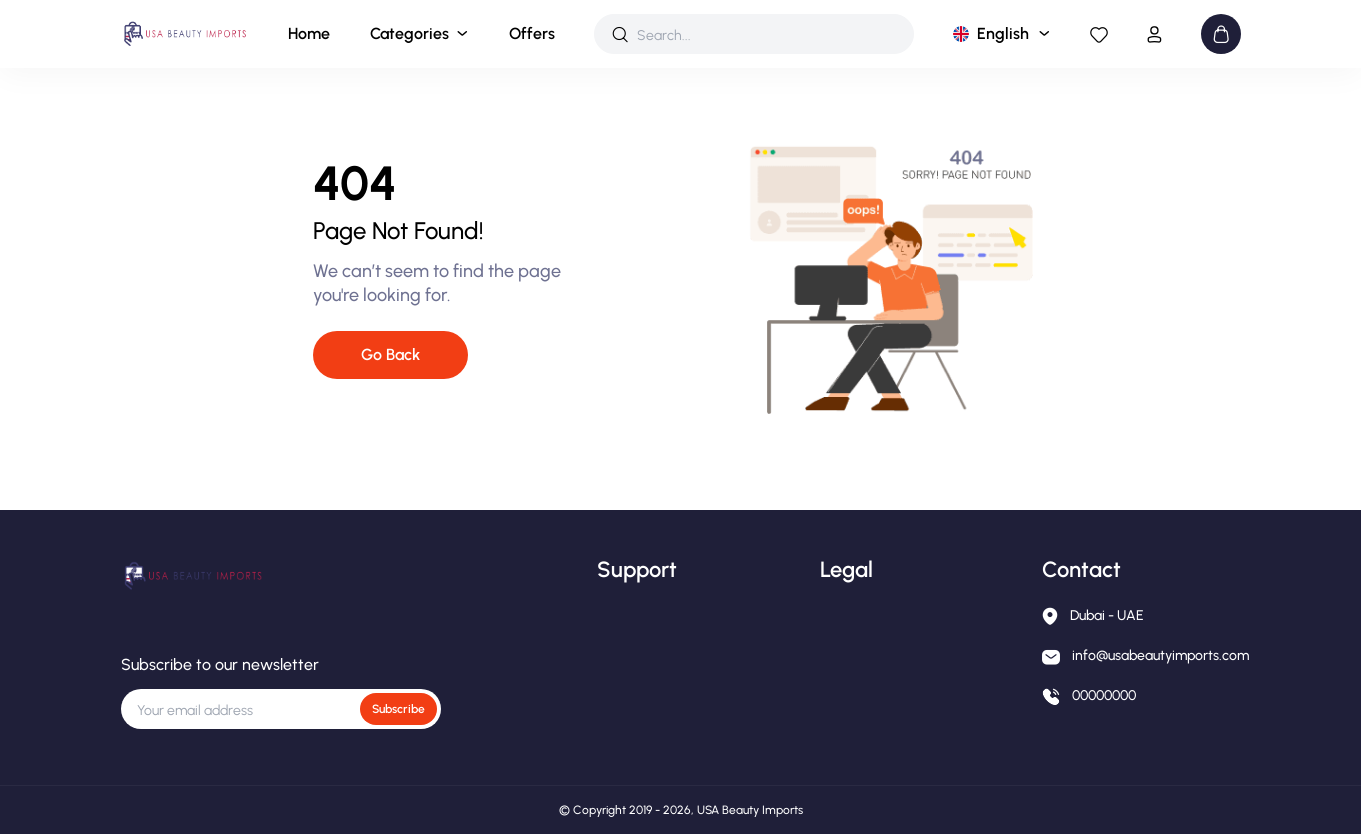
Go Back (390, 354)
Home (309, 33)
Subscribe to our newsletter (220, 664)
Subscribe (398, 709)
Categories (409, 33)
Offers (532, 33)
